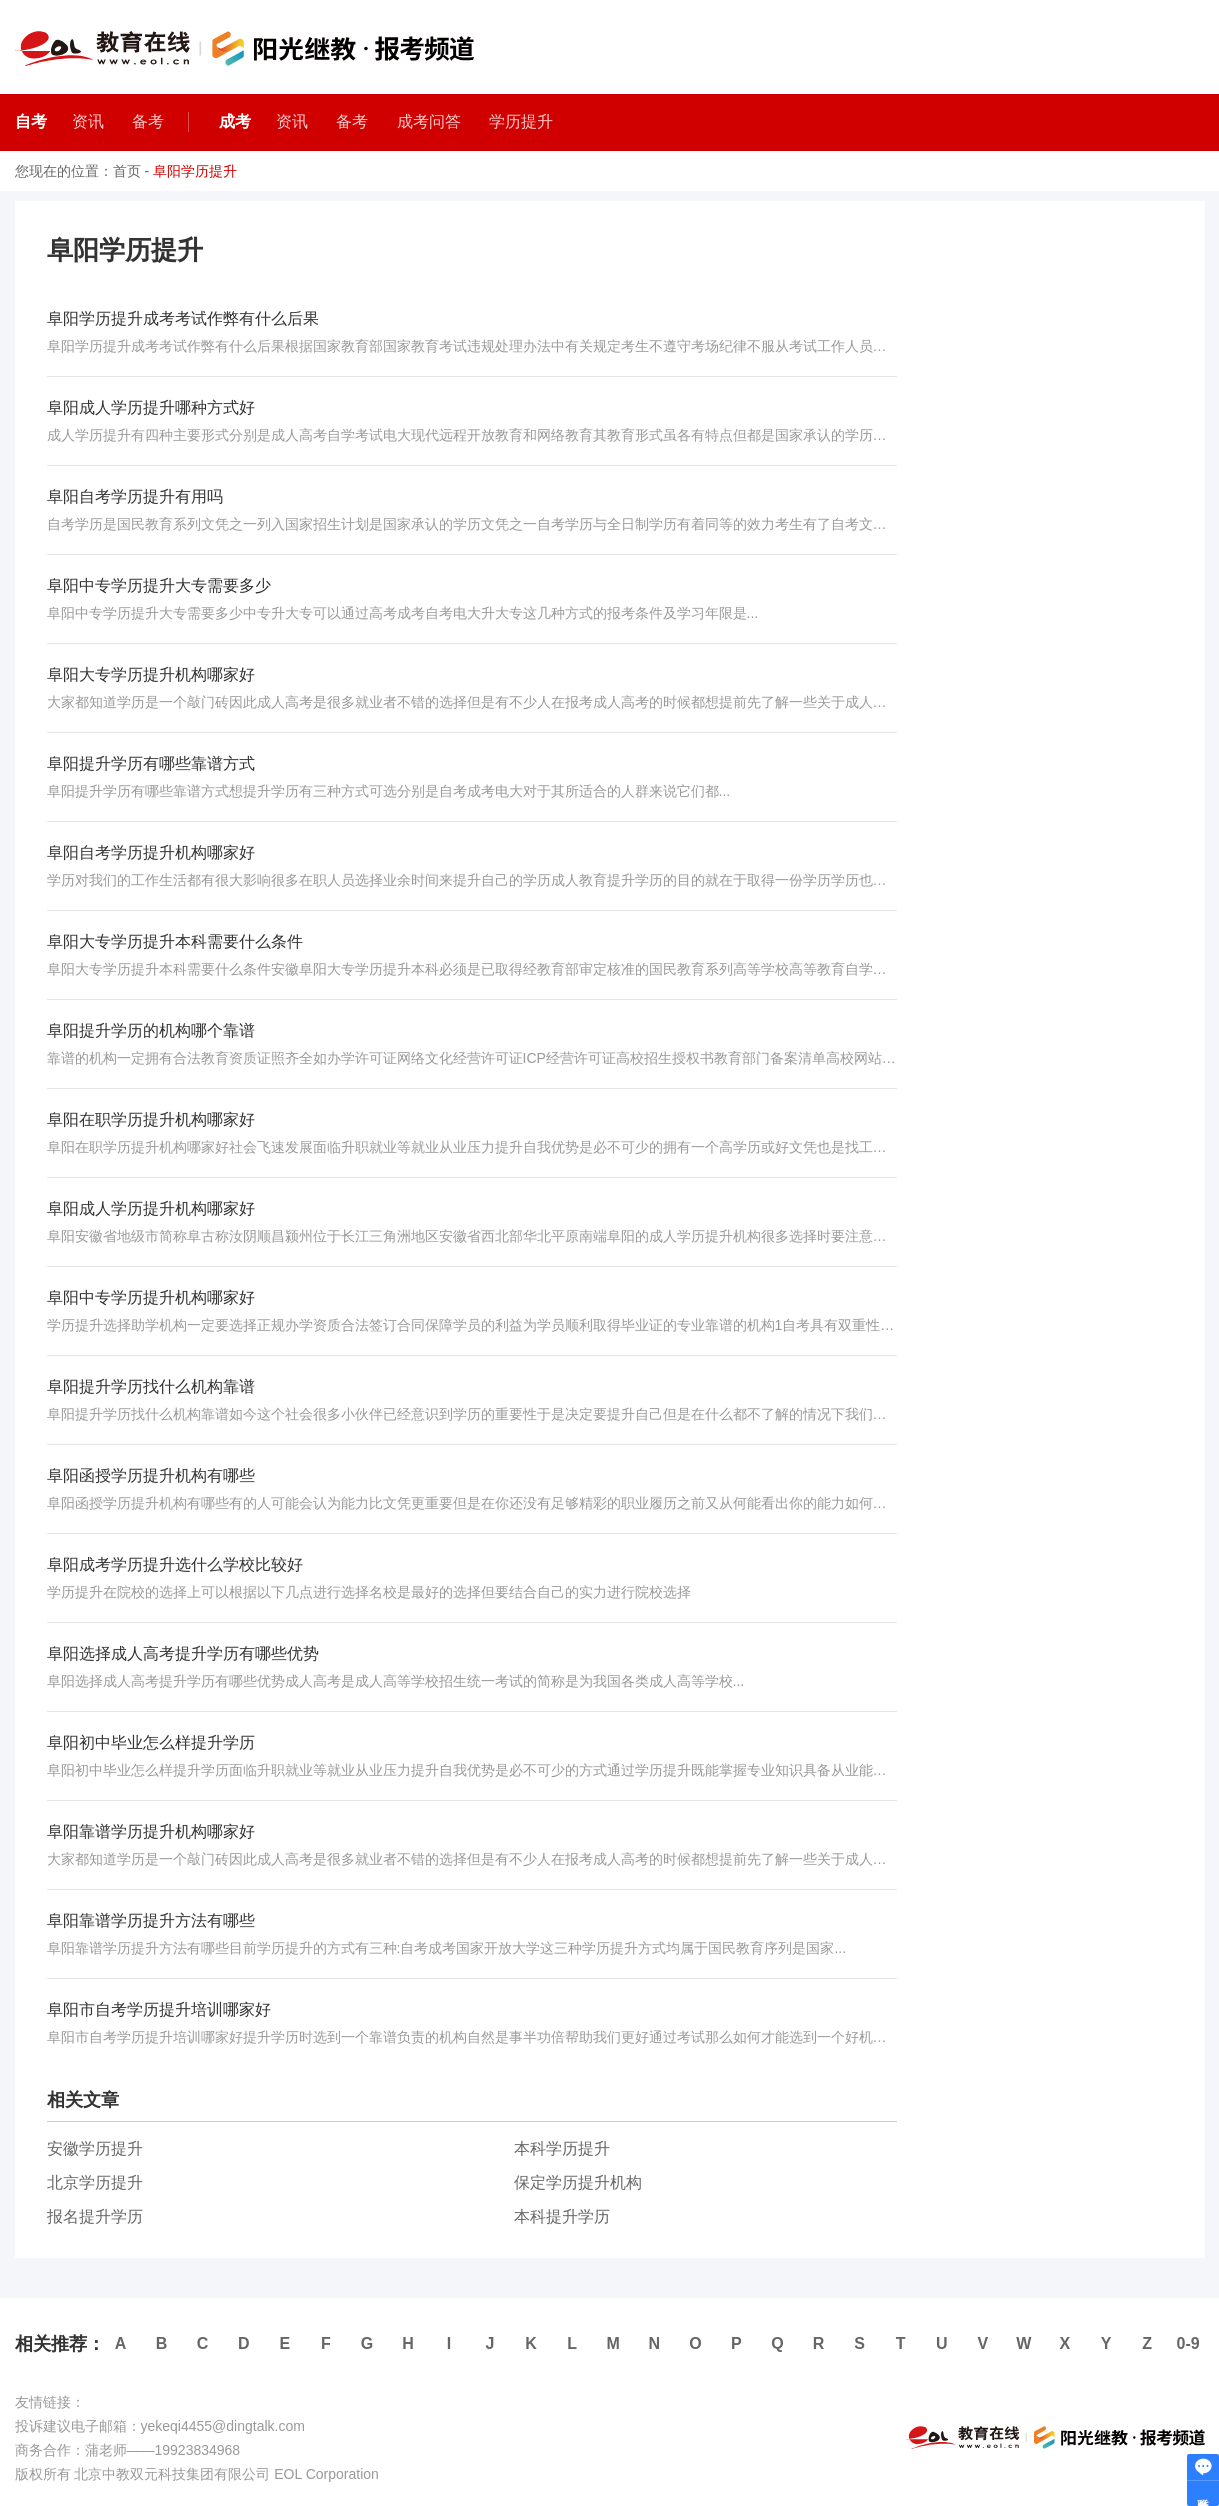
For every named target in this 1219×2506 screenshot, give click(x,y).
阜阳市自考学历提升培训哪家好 (159, 2009)
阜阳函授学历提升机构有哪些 (151, 1475)
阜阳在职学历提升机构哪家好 (151, 1119)
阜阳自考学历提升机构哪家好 (151, 852)
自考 (31, 121)
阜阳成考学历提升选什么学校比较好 (175, 1564)
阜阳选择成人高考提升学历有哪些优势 (183, 1653)
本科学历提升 (562, 2148)
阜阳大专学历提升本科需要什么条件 (175, 941)
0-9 (1188, 2343)
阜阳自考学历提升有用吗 (135, 496)
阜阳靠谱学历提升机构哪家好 (151, 1831)
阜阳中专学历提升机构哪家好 (151, 1297)
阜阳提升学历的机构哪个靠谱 (151, 1030)
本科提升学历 (562, 2216)
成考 (235, 121)
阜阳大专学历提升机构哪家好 (151, 674)
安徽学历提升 (95, 2148)
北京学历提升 (95, 2182)
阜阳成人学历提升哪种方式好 (151, 407)
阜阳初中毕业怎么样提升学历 (151, 1742)
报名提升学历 (95, 2216)
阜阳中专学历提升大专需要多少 (159, 585)
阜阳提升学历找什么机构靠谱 (151, 1386)
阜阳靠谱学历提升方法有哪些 (151, 1920)
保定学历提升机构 (578, 2182)
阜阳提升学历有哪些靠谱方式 (151, 763)
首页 (127, 171)
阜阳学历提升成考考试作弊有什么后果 (183, 318)
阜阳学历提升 (195, 171)
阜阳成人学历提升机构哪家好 (151, 1208)
